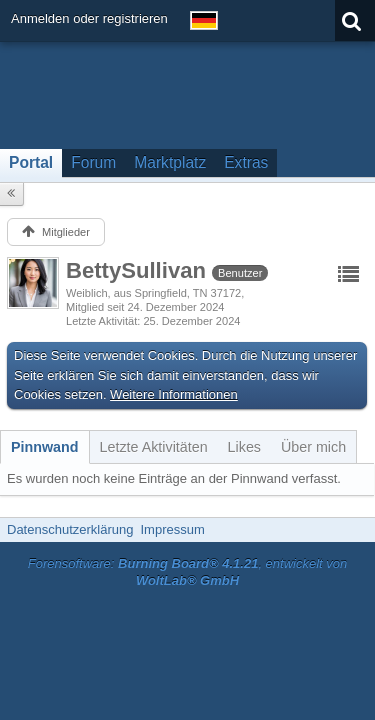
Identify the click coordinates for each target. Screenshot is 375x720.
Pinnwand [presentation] (45, 447)
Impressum (172, 529)
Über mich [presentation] (313, 447)
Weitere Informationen (174, 394)
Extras (246, 162)
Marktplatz (170, 162)
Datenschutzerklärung (70, 529)
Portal (31, 162)
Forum (93, 162)
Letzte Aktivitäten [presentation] (154, 447)
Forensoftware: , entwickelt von (188, 572)
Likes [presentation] (244, 447)
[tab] (45, 447)
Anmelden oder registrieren (89, 18)
